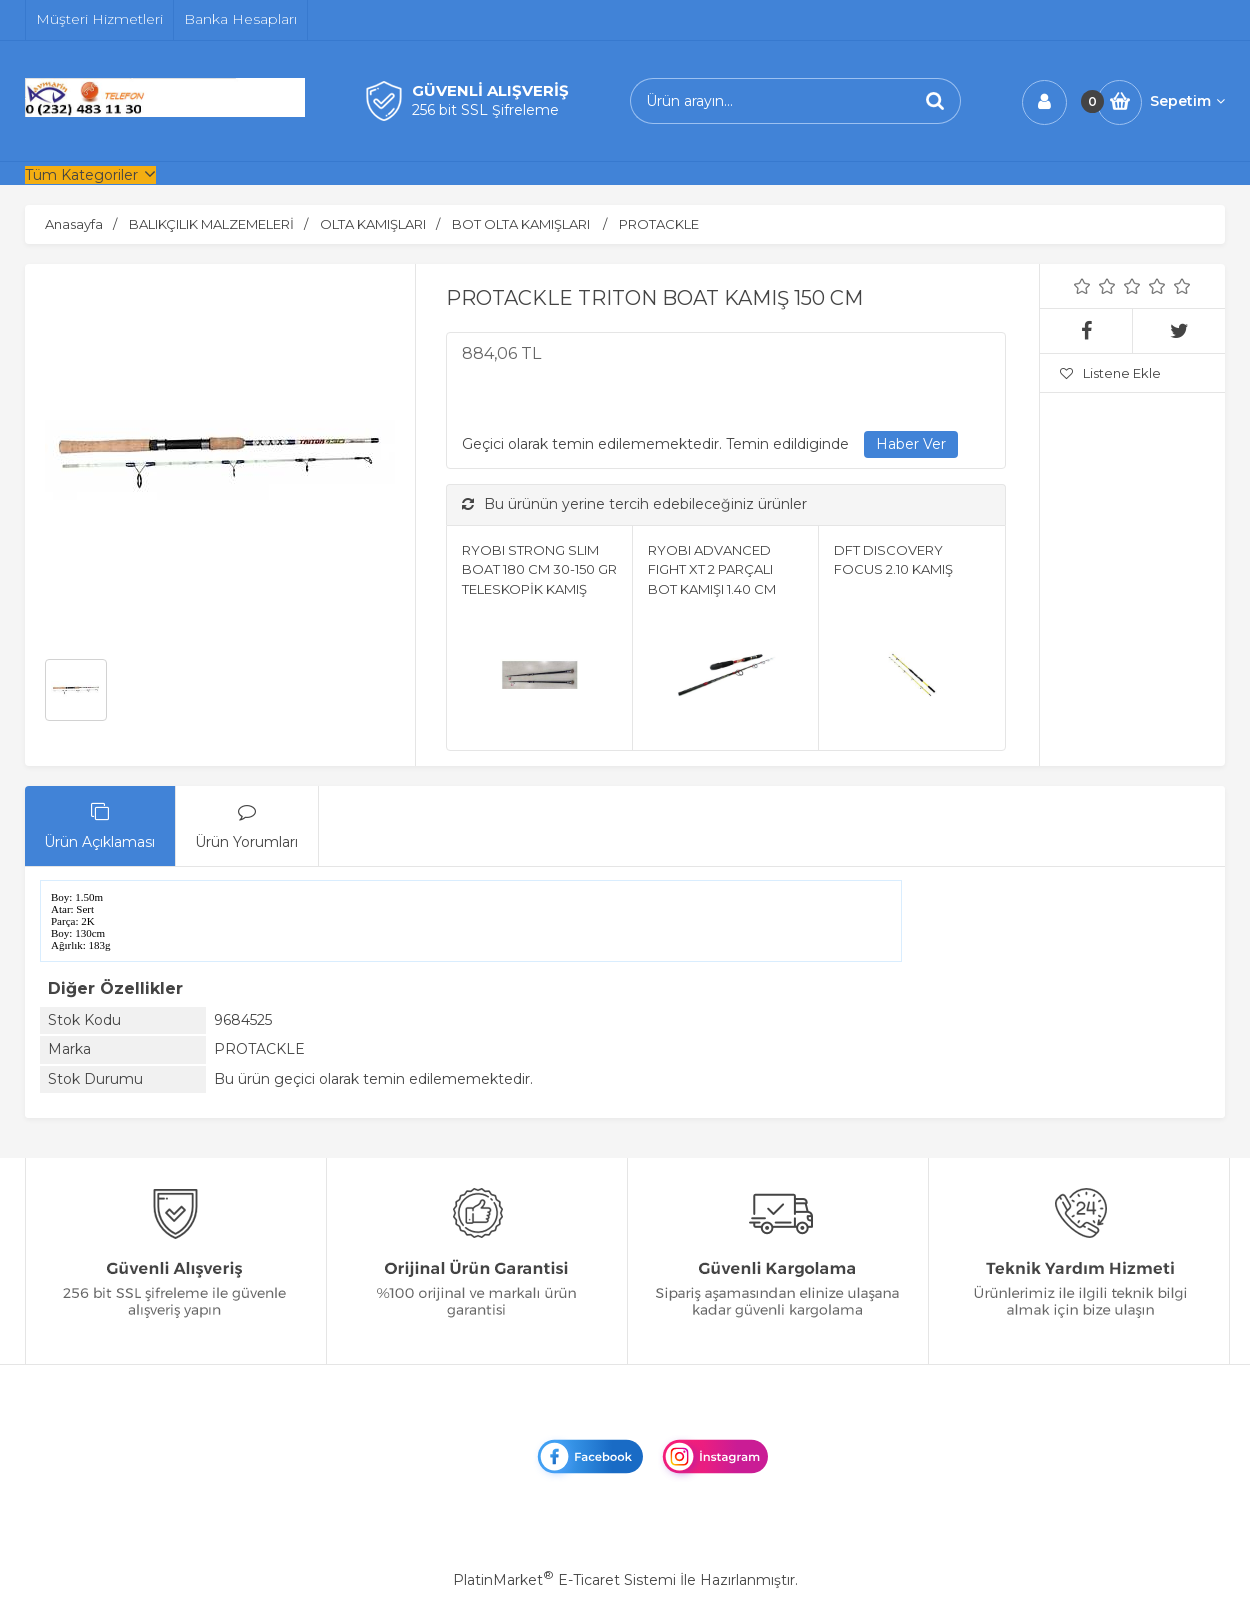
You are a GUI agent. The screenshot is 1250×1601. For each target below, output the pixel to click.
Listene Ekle (1110, 373)
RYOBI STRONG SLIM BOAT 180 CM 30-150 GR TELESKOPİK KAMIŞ (539, 569)
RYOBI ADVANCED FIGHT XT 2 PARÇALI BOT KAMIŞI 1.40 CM (712, 569)
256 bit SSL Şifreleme (485, 110)
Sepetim (1187, 101)
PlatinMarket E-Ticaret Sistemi (564, 1580)
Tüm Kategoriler (81, 175)
